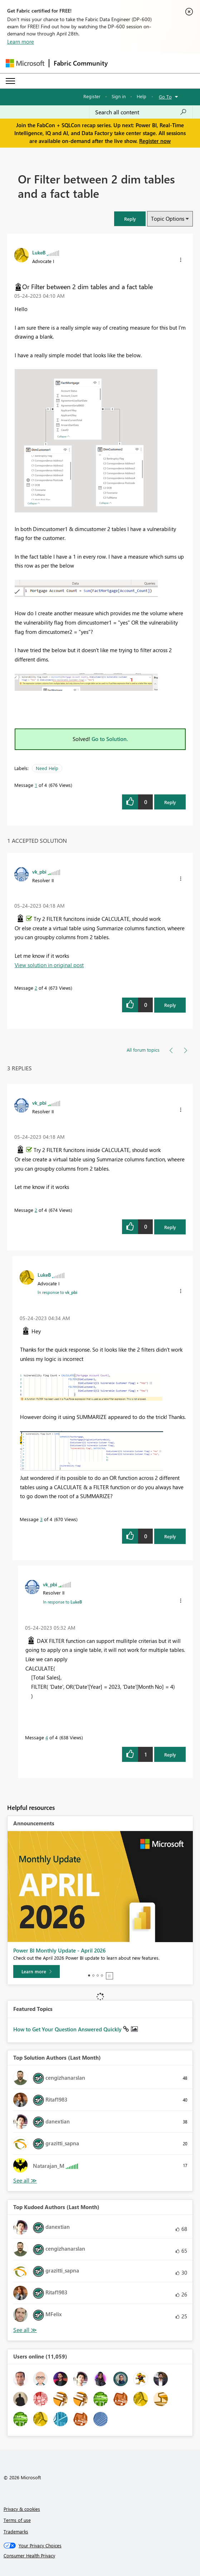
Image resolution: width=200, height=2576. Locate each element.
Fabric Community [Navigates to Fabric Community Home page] (81, 63)
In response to (57, 1292)
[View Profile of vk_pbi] (39, 871)
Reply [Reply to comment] (170, 1005)
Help (141, 96)
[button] (130, 218)
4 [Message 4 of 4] (46, 1737)
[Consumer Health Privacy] (100, 2555)
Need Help (47, 768)
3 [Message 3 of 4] (41, 1519)
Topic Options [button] (167, 218)
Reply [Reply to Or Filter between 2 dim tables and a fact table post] (170, 802)
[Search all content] (141, 112)
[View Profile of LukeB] (38, 252)
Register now (155, 140)
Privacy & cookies (22, 2509)
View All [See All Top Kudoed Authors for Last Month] (25, 2330)
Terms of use (17, 2520)
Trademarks (16, 2531)
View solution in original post (49, 965)
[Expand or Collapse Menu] (10, 81)
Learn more (20, 41)
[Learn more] (36, 1971)
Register (92, 96)
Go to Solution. (110, 738)
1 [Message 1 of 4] (36, 785)
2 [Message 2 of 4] (36, 988)
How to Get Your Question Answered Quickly (68, 2029)
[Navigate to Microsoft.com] (25, 63)
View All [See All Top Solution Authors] (25, 2180)
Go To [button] (165, 97)
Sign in (119, 96)
